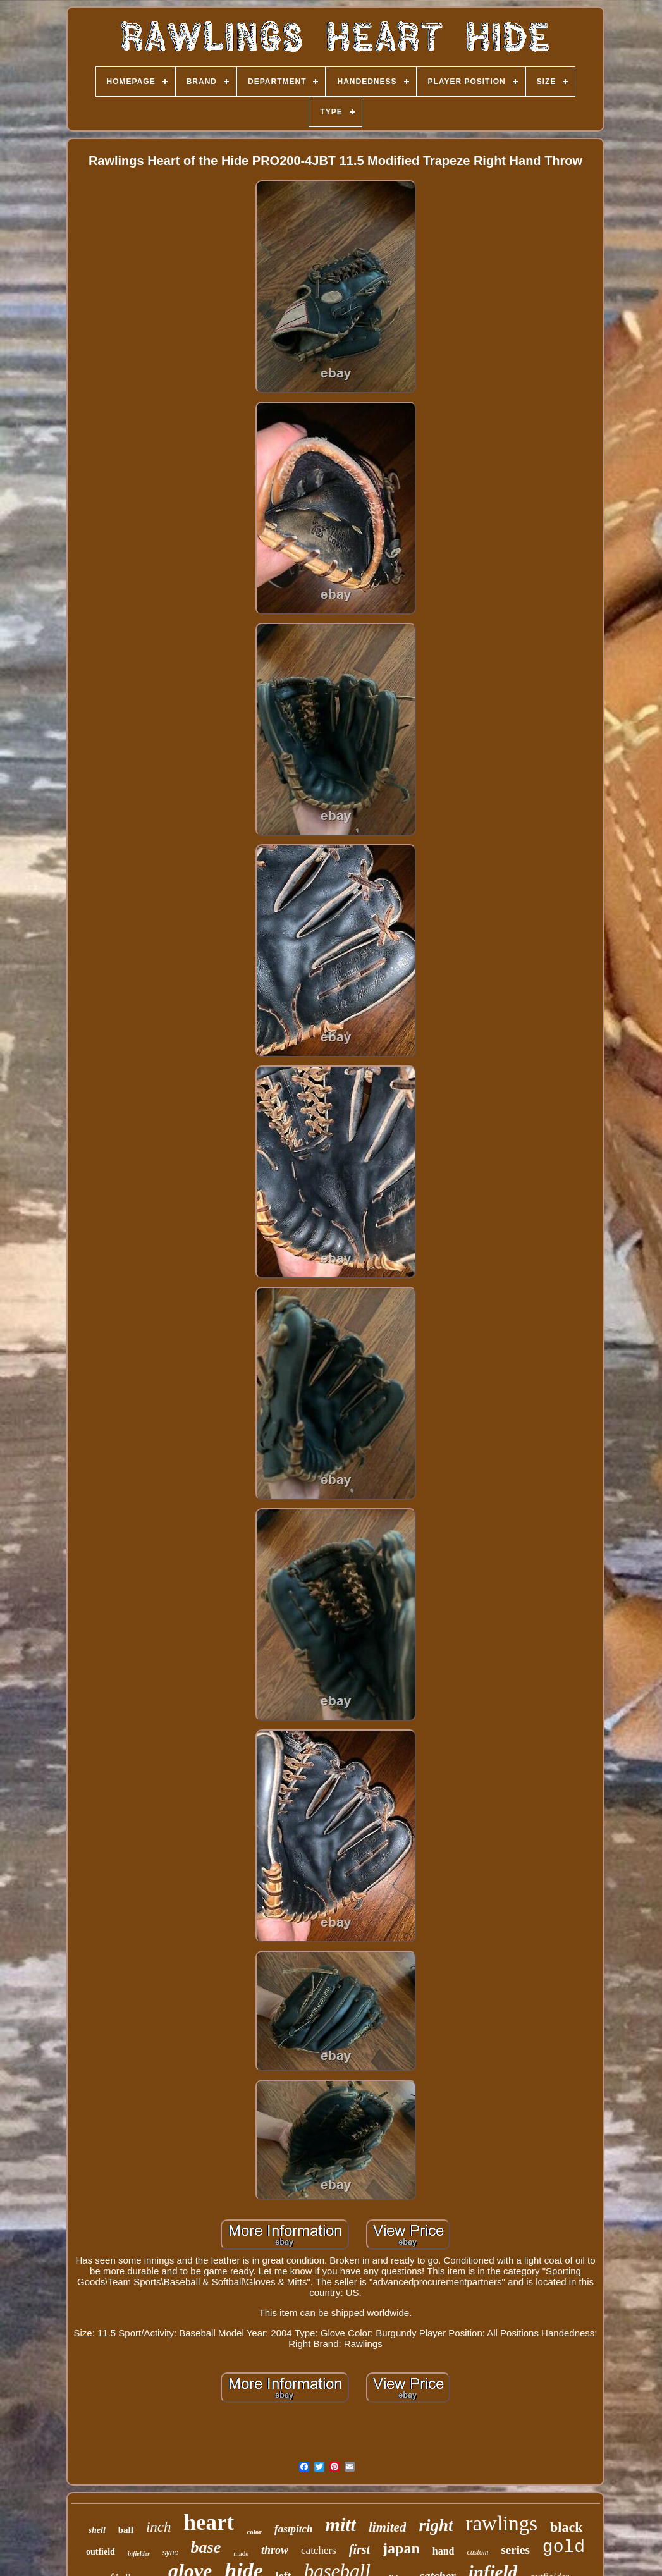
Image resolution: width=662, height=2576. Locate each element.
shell (97, 2530)
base (206, 2547)
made (240, 2553)
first (359, 2549)
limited (388, 2527)
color (254, 2532)
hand (443, 2551)
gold (563, 2547)
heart (209, 2522)
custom (477, 2552)
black (566, 2527)
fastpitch (293, 2529)
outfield (100, 2551)
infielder (139, 2553)
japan (401, 2548)
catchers (318, 2550)
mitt (341, 2524)
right (436, 2525)
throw (274, 2550)
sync (170, 2552)
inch (158, 2527)
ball (125, 2530)
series (515, 2549)
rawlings (501, 2523)
